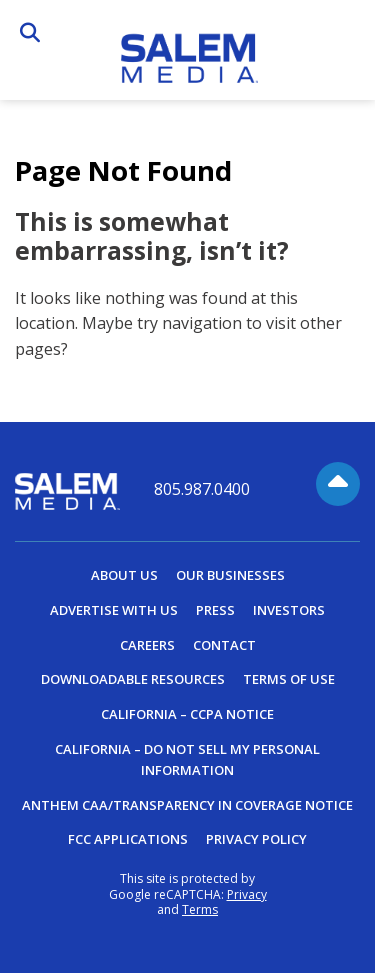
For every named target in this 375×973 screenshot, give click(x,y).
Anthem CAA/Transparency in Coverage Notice (187, 805)
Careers (147, 645)
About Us (124, 575)
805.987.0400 (202, 489)
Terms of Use (289, 679)
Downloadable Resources (133, 679)
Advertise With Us (114, 610)
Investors (289, 610)
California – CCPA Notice (187, 714)
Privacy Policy (256, 839)
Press (215, 610)
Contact (224, 645)
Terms (200, 909)
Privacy (247, 894)
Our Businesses (230, 575)
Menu (344, 37)
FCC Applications (128, 839)
